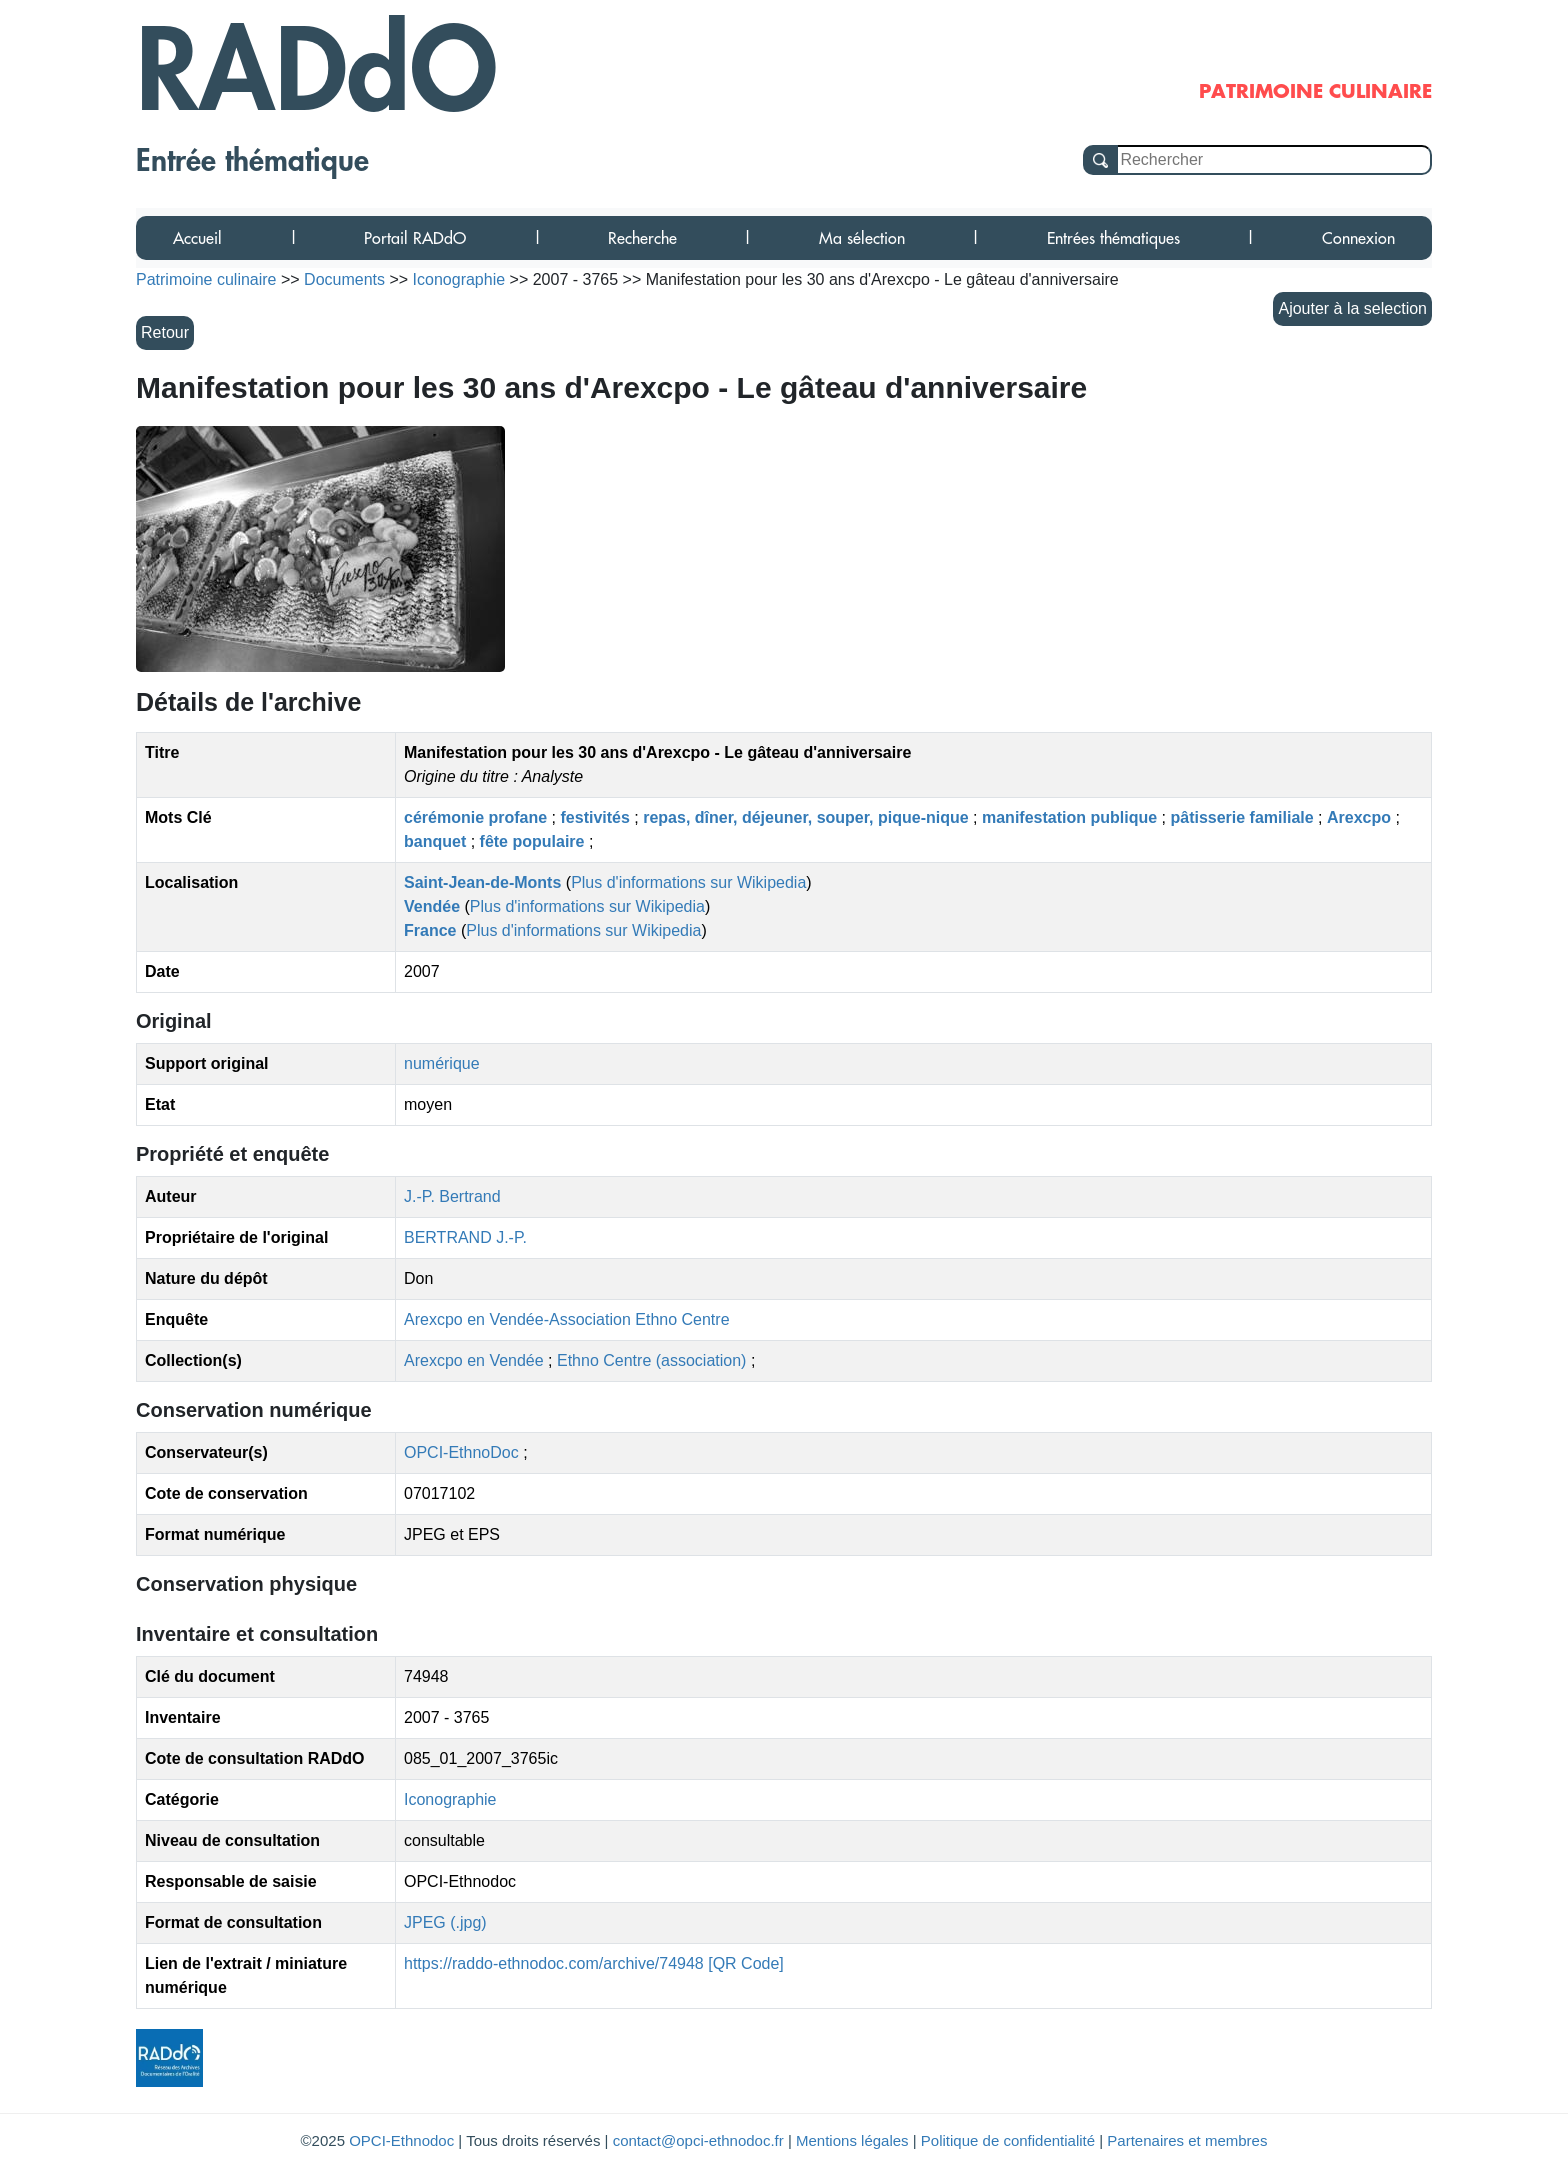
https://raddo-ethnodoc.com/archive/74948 (554, 1963)
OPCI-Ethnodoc (401, 2140)
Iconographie (450, 1799)
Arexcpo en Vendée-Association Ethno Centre (567, 1319)
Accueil (197, 238)
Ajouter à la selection (1352, 308)
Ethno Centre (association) (654, 1360)
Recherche (642, 238)
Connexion (1358, 238)
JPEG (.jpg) (445, 1922)
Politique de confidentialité (1008, 2140)
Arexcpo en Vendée (476, 1360)
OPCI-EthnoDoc (461, 1452)
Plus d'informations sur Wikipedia (688, 882)
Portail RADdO (415, 238)
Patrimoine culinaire (206, 279)
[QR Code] (746, 1963)
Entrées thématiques (1113, 238)
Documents (344, 279)
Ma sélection (862, 238)
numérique (442, 1063)
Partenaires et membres (1187, 2140)
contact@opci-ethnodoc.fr (698, 2140)
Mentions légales (852, 2140)
